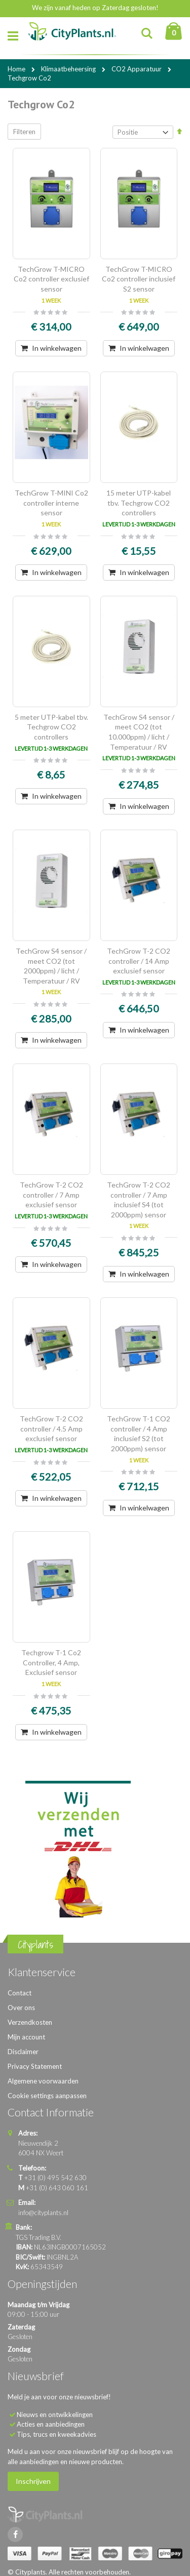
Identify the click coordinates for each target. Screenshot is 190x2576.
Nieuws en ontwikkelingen (55, 2414)
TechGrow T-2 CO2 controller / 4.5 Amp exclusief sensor (51, 1428)
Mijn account (26, 2037)
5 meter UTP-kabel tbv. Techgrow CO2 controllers (51, 727)
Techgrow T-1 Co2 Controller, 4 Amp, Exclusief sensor (51, 1662)
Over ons (21, 2007)
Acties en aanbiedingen (51, 2424)
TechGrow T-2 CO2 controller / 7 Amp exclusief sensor (51, 1194)
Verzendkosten (30, 2022)
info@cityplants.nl (43, 2213)
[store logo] (72, 32)
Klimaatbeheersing (69, 69)
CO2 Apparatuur (137, 69)
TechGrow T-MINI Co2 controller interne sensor (51, 502)
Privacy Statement (35, 2066)
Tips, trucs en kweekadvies (56, 2434)
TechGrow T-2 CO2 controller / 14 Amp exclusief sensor (138, 961)
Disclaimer (23, 2052)
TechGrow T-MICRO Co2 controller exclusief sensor (51, 279)
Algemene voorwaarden (43, 2081)
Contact (19, 1993)
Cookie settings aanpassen (47, 2096)
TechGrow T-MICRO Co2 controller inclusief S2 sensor (138, 279)
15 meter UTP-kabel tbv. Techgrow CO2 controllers (138, 502)
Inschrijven (33, 2481)
